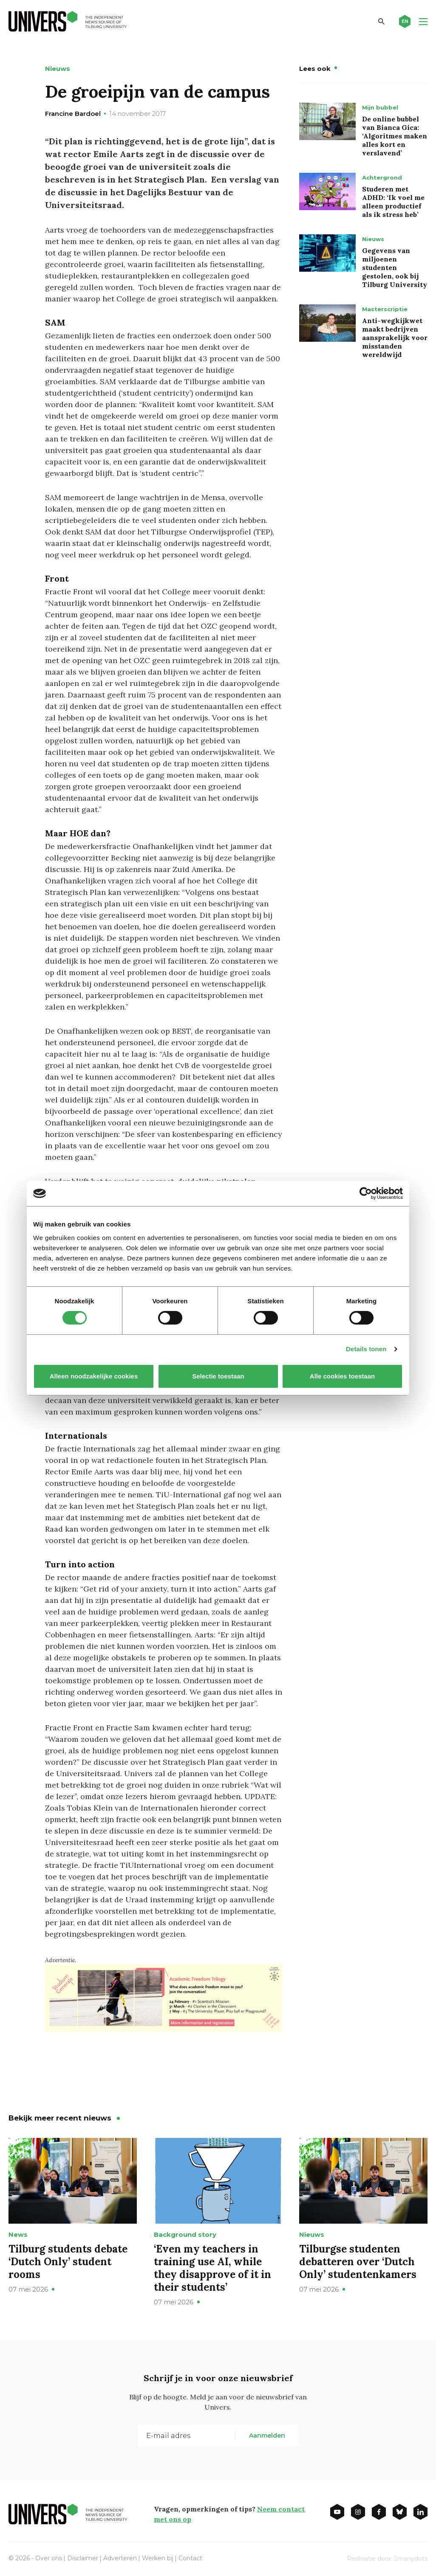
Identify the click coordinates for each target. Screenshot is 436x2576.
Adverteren (120, 2558)
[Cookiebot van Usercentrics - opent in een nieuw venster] (365, 1193)
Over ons (48, 2558)
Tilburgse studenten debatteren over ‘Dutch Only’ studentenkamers (357, 2261)
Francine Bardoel (73, 114)
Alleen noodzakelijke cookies (94, 1376)
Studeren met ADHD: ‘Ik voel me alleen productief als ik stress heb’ (393, 202)
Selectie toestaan (218, 1376)
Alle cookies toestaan (342, 1376)
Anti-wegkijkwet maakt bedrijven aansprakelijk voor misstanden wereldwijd (395, 337)
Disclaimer (82, 2558)
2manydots (411, 2558)
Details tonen (366, 1349)
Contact (190, 2558)
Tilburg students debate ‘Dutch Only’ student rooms (67, 2261)
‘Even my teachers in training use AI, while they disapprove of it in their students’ (212, 2268)
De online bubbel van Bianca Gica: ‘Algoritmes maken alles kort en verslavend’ (394, 136)
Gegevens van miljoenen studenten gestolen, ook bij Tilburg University (394, 267)
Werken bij (157, 2558)
